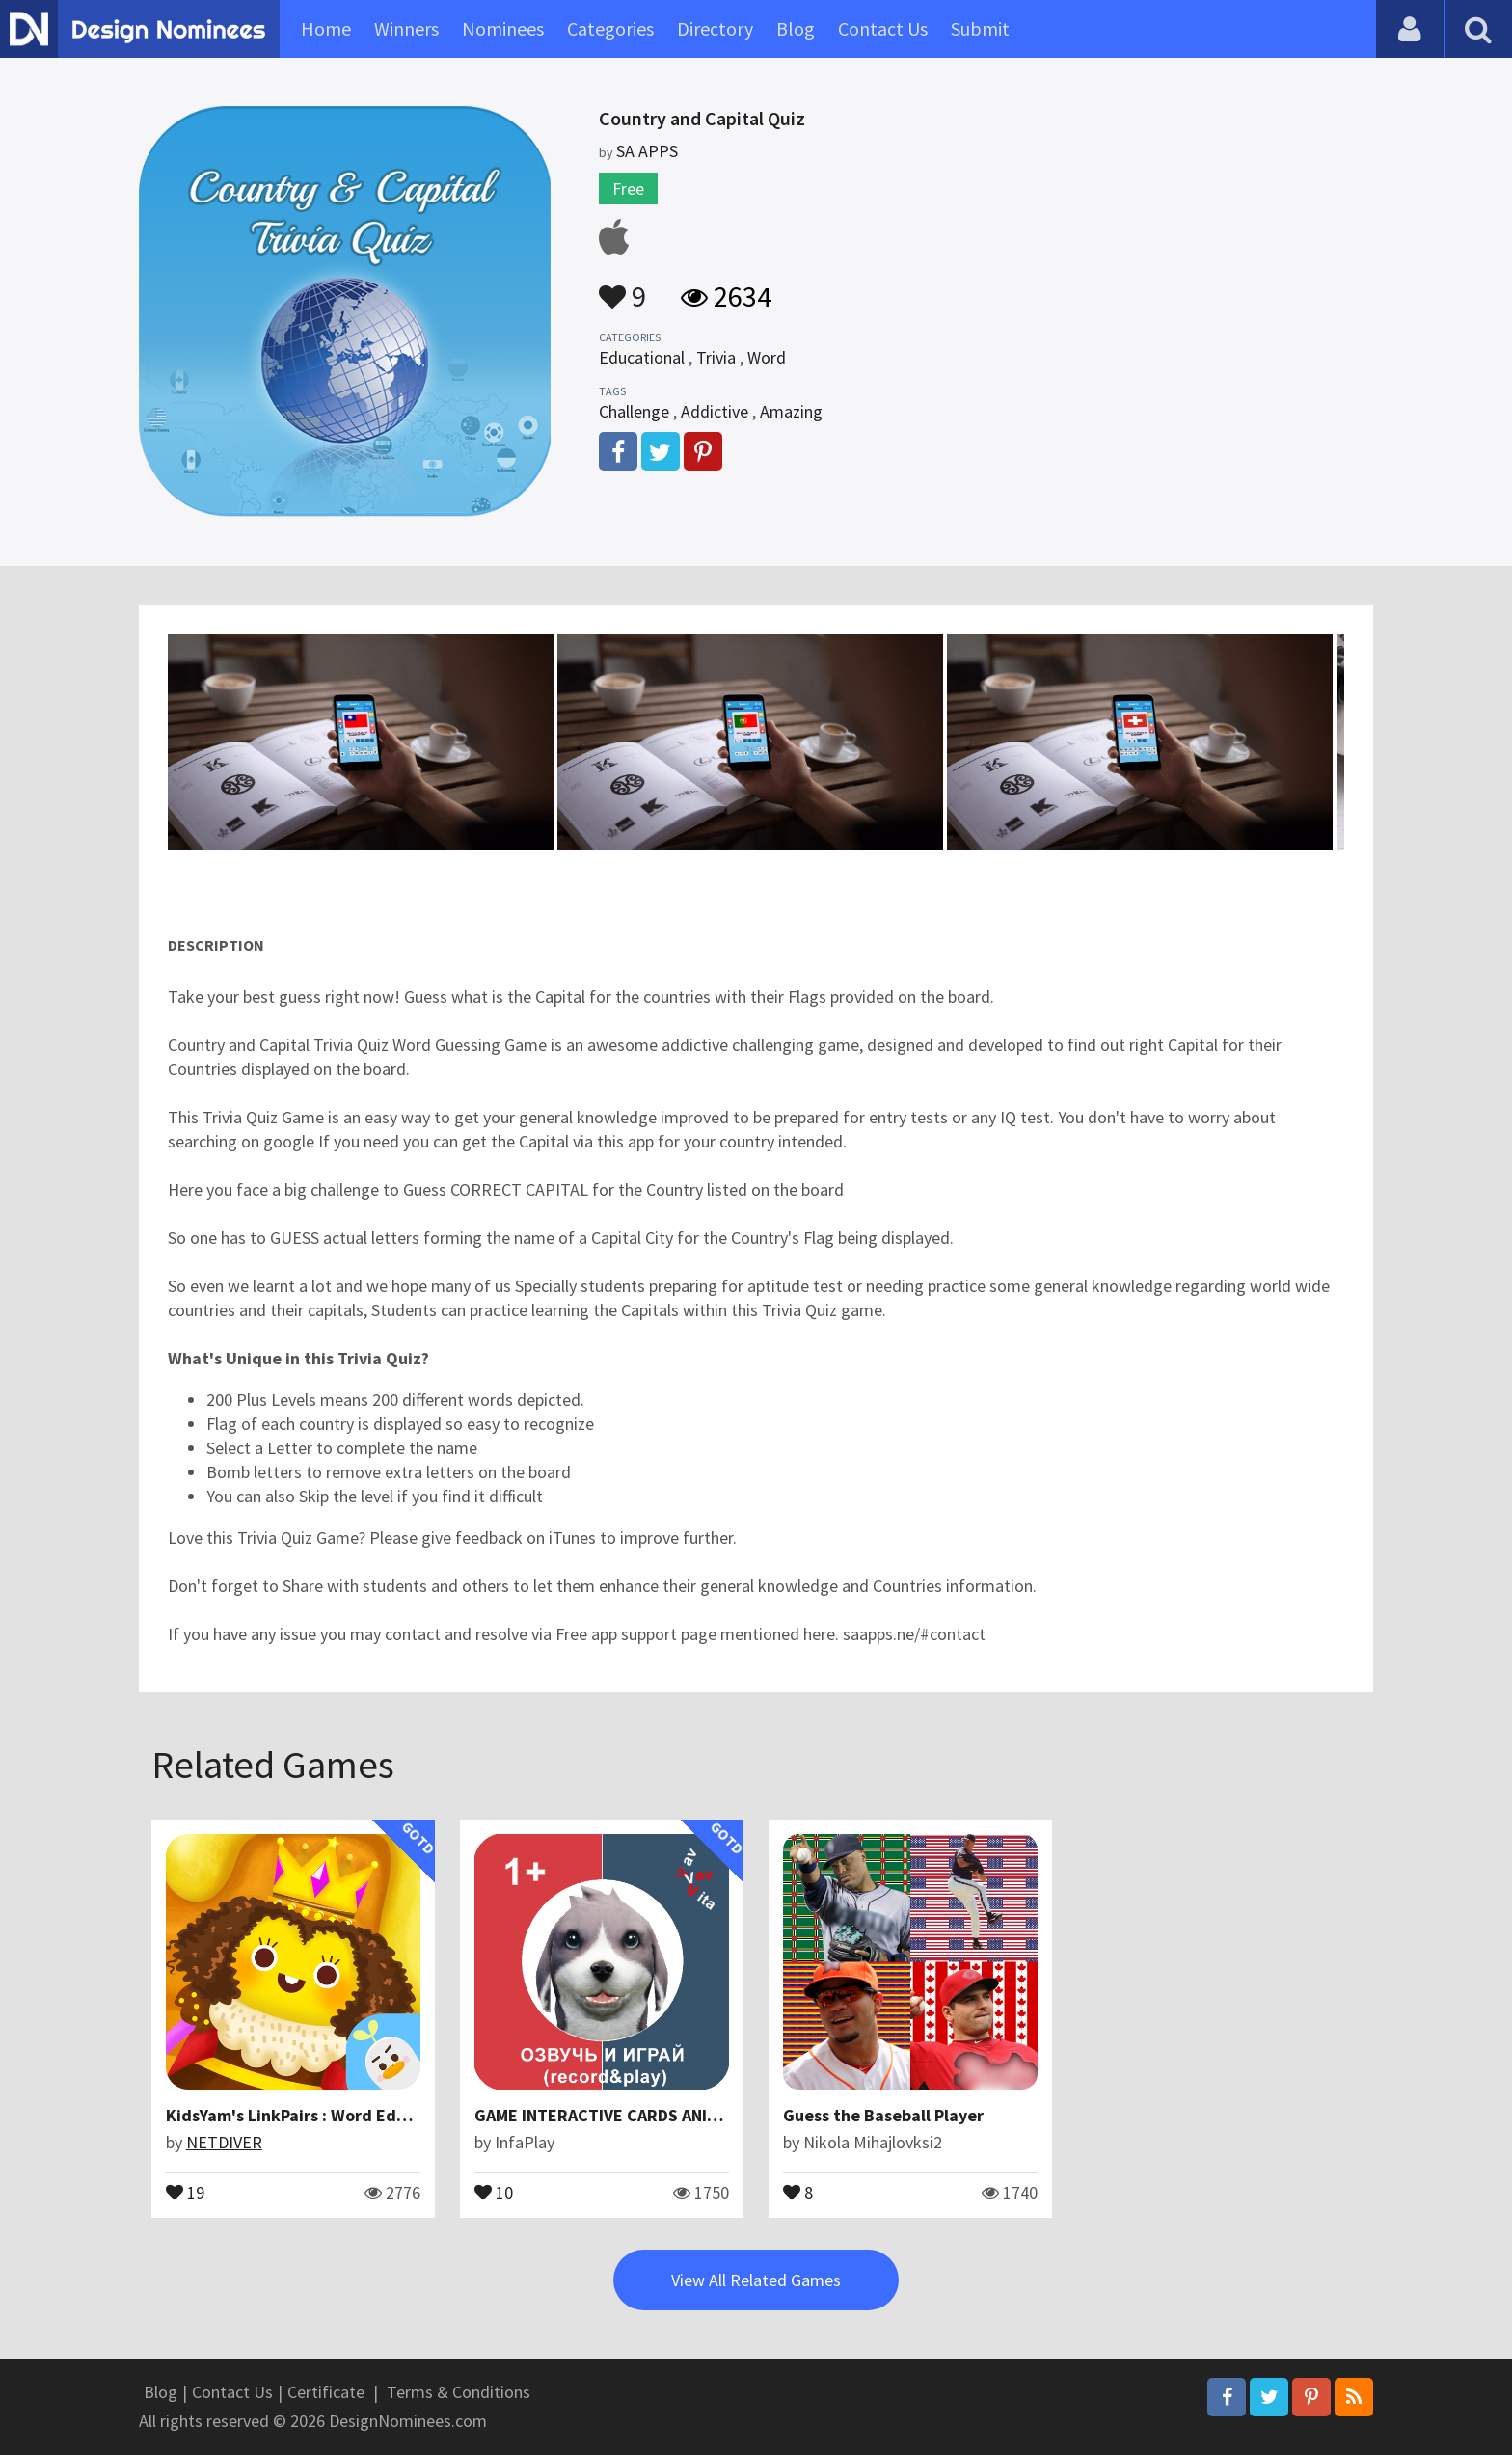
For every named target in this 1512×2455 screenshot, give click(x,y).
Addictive (714, 411)
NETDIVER (224, 2142)
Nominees (503, 28)
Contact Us (883, 28)
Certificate (325, 2392)
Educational (642, 357)
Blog (795, 28)
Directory (715, 28)
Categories (610, 28)
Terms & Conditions (458, 2392)
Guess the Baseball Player (883, 2115)
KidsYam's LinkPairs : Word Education (311, 2115)
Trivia (716, 357)
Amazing (791, 411)
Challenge (634, 411)
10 (493, 2190)
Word (766, 357)
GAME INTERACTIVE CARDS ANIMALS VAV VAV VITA (662, 2115)
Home (326, 28)
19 (185, 2190)
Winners (406, 28)
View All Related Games (756, 2280)
